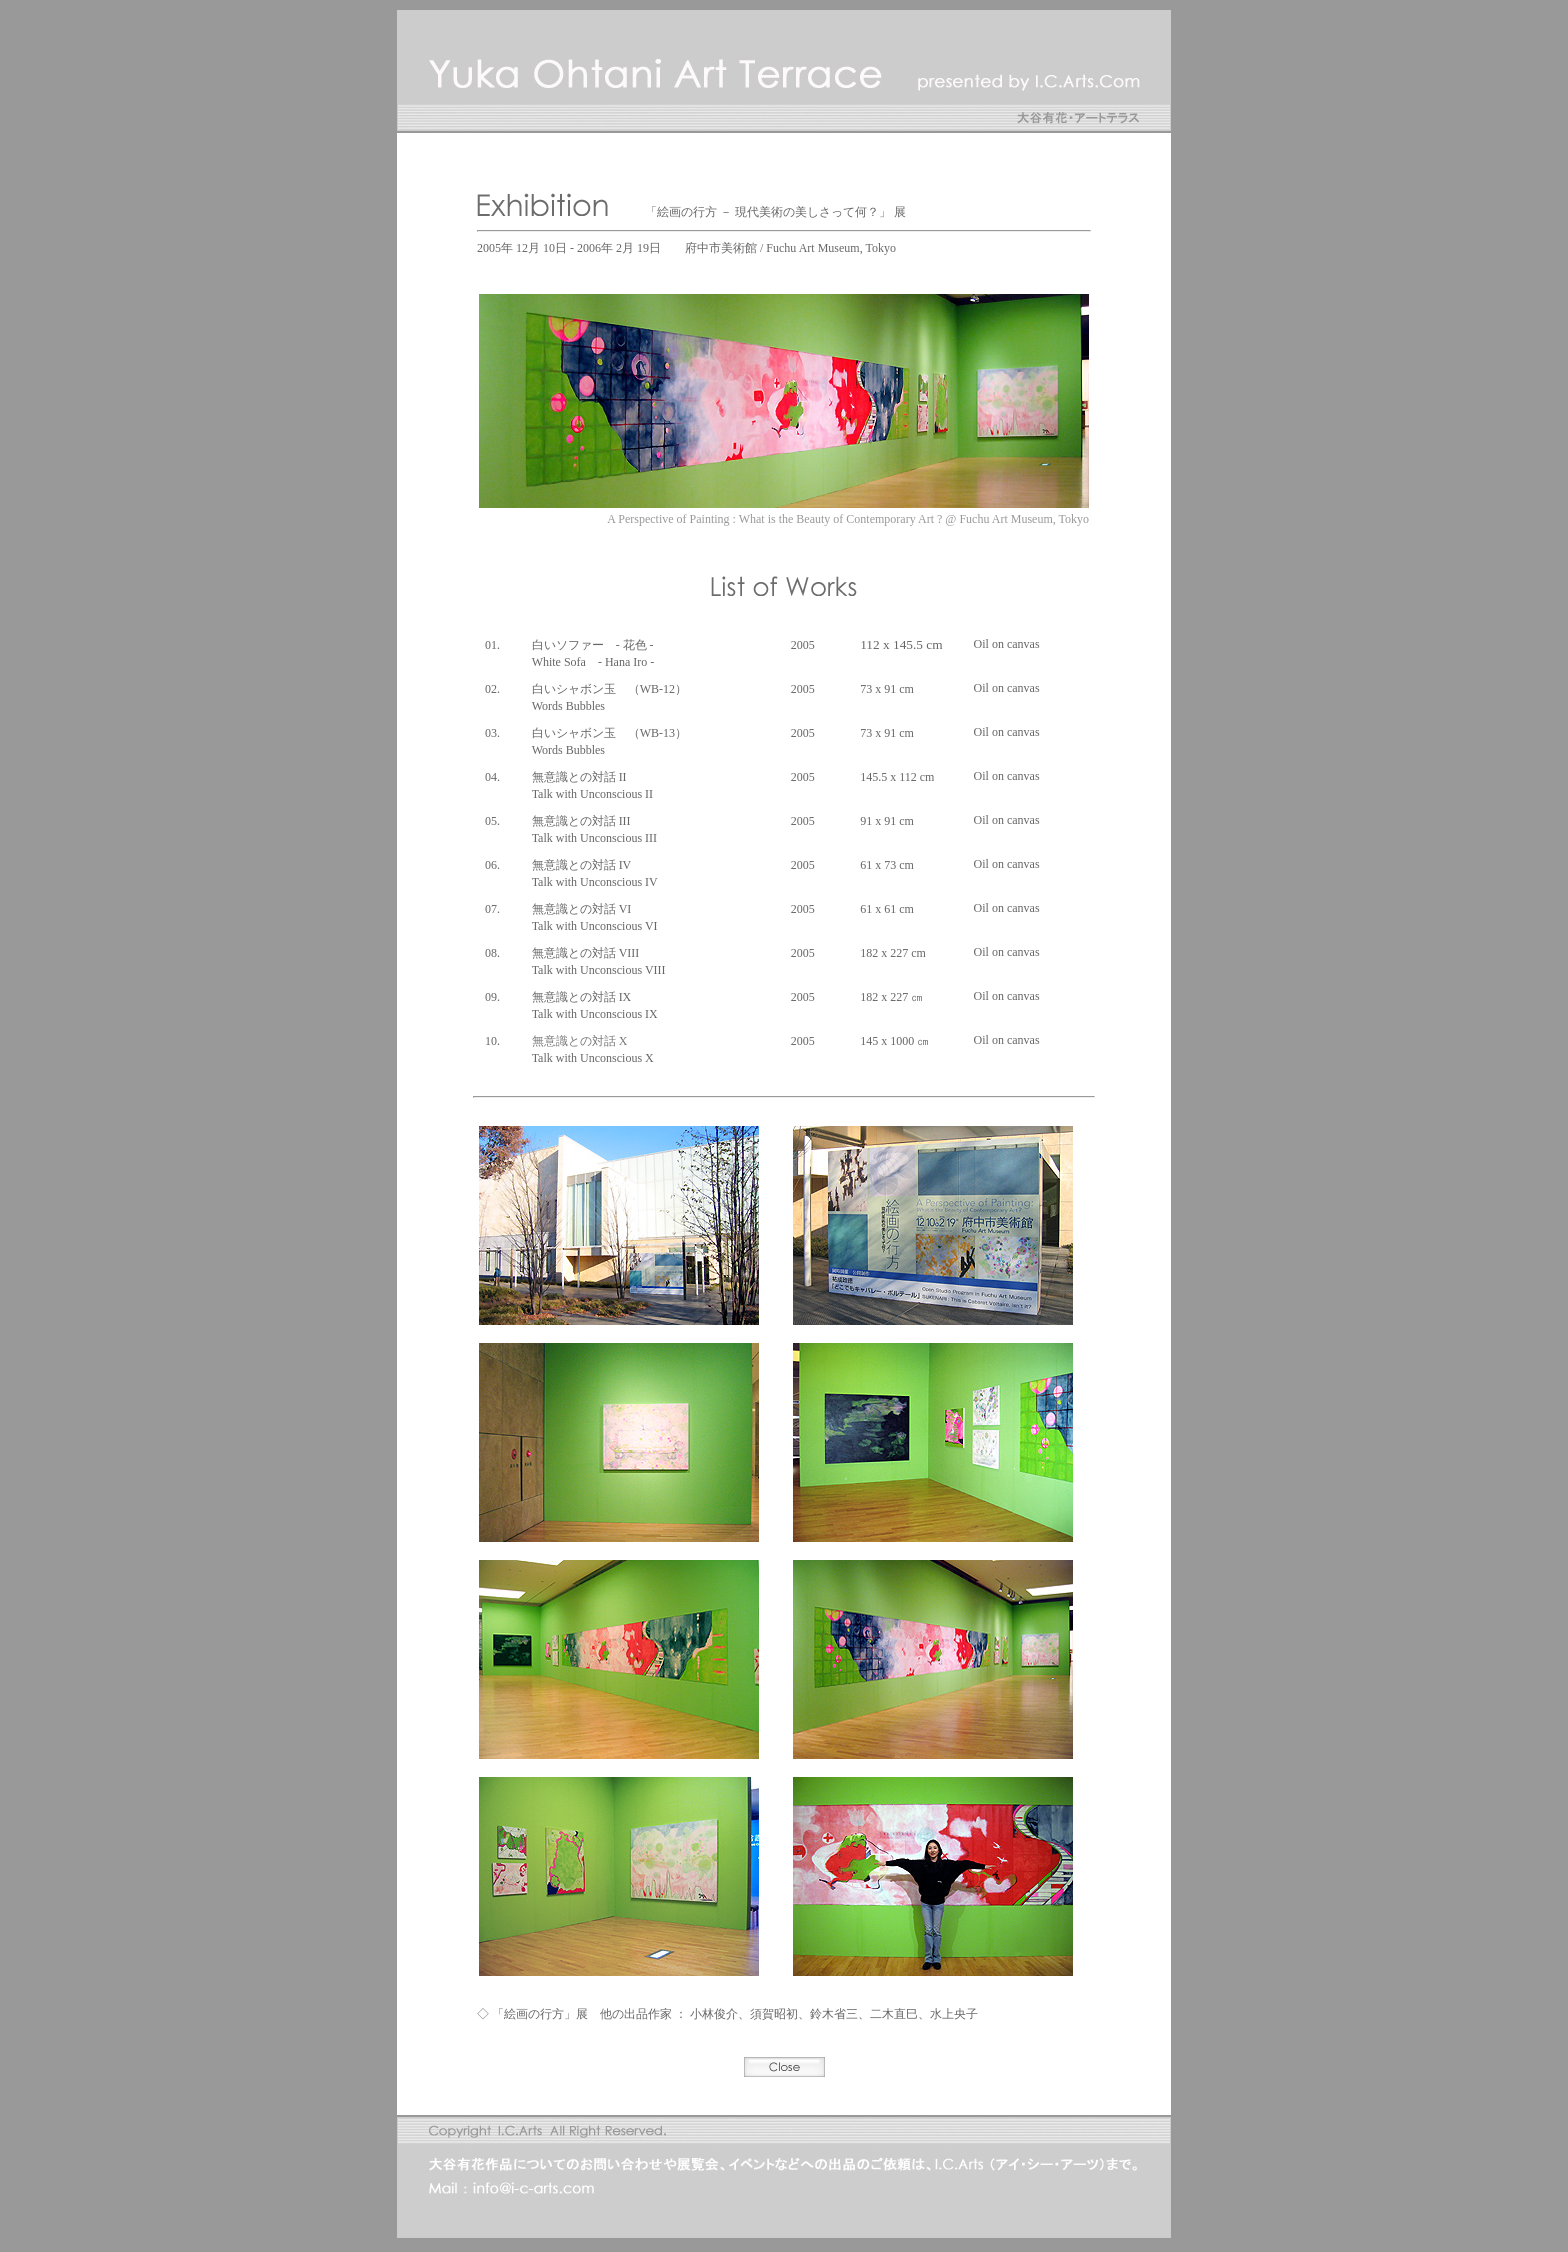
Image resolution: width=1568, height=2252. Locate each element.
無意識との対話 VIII (586, 953)
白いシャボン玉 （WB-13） (609, 733)
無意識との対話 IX (582, 997)
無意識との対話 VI (582, 909)
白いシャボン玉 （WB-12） (609, 689)
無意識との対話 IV (582, 865)
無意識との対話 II (579, 777)
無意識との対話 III (581, 821)
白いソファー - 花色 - (593, 645)
